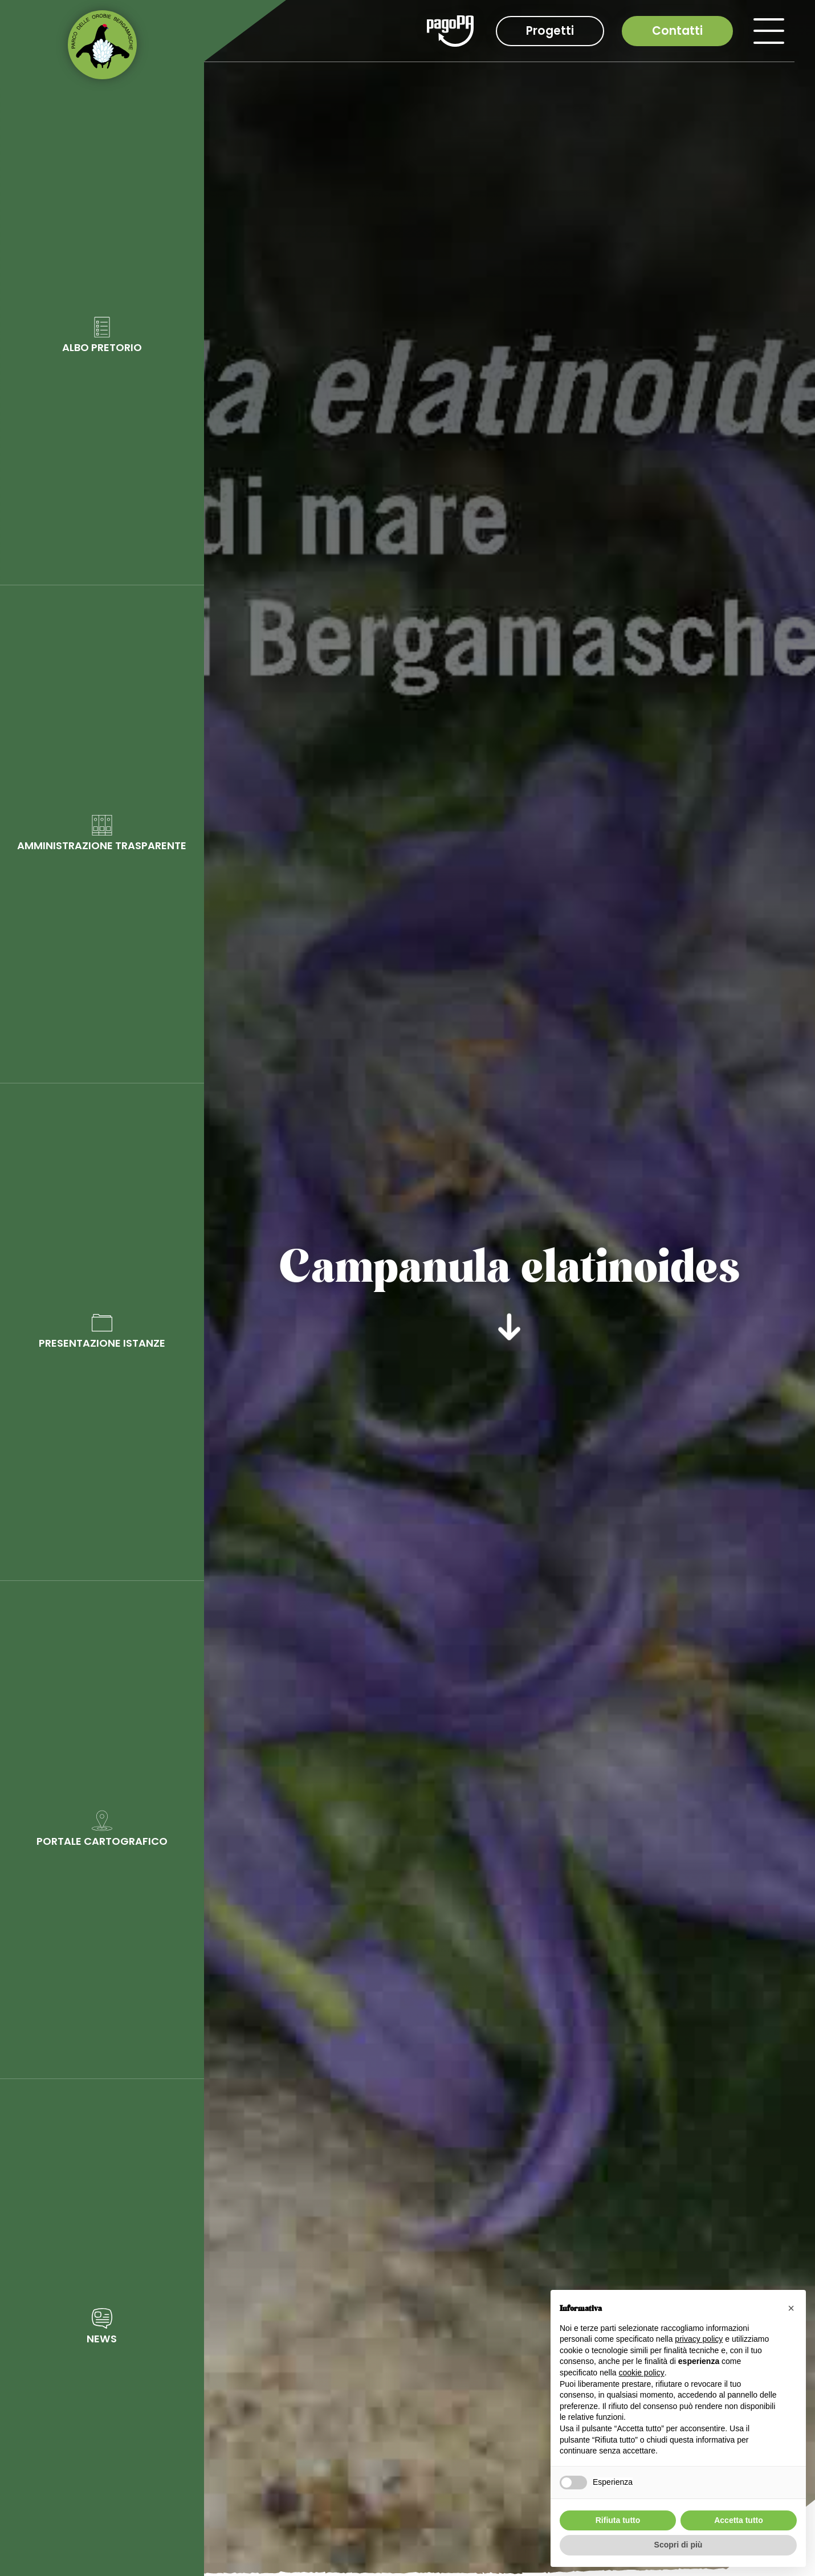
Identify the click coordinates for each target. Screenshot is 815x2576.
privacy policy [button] (699, 2338)
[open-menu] (769, 31)
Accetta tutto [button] (738, 2520)
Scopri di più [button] (678, 2544)
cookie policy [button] (642, 2372)
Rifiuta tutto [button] (618, 2520)
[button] (791, 2308)
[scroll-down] (509, 1322)
